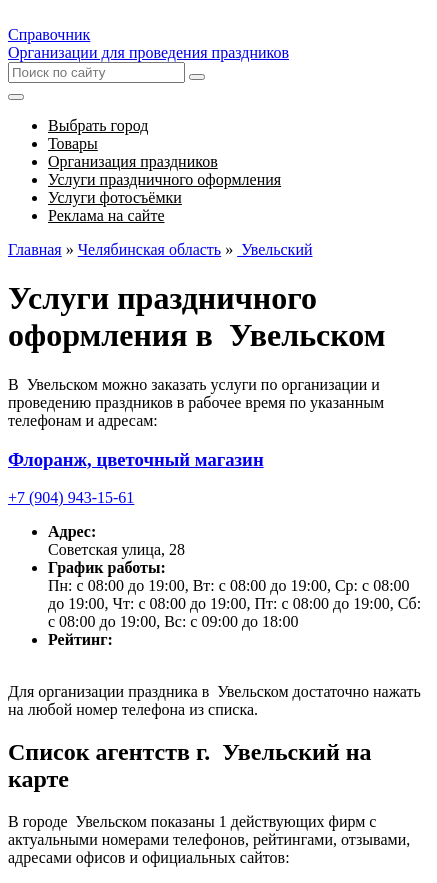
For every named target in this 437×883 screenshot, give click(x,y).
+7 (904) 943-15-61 (71, 497)
